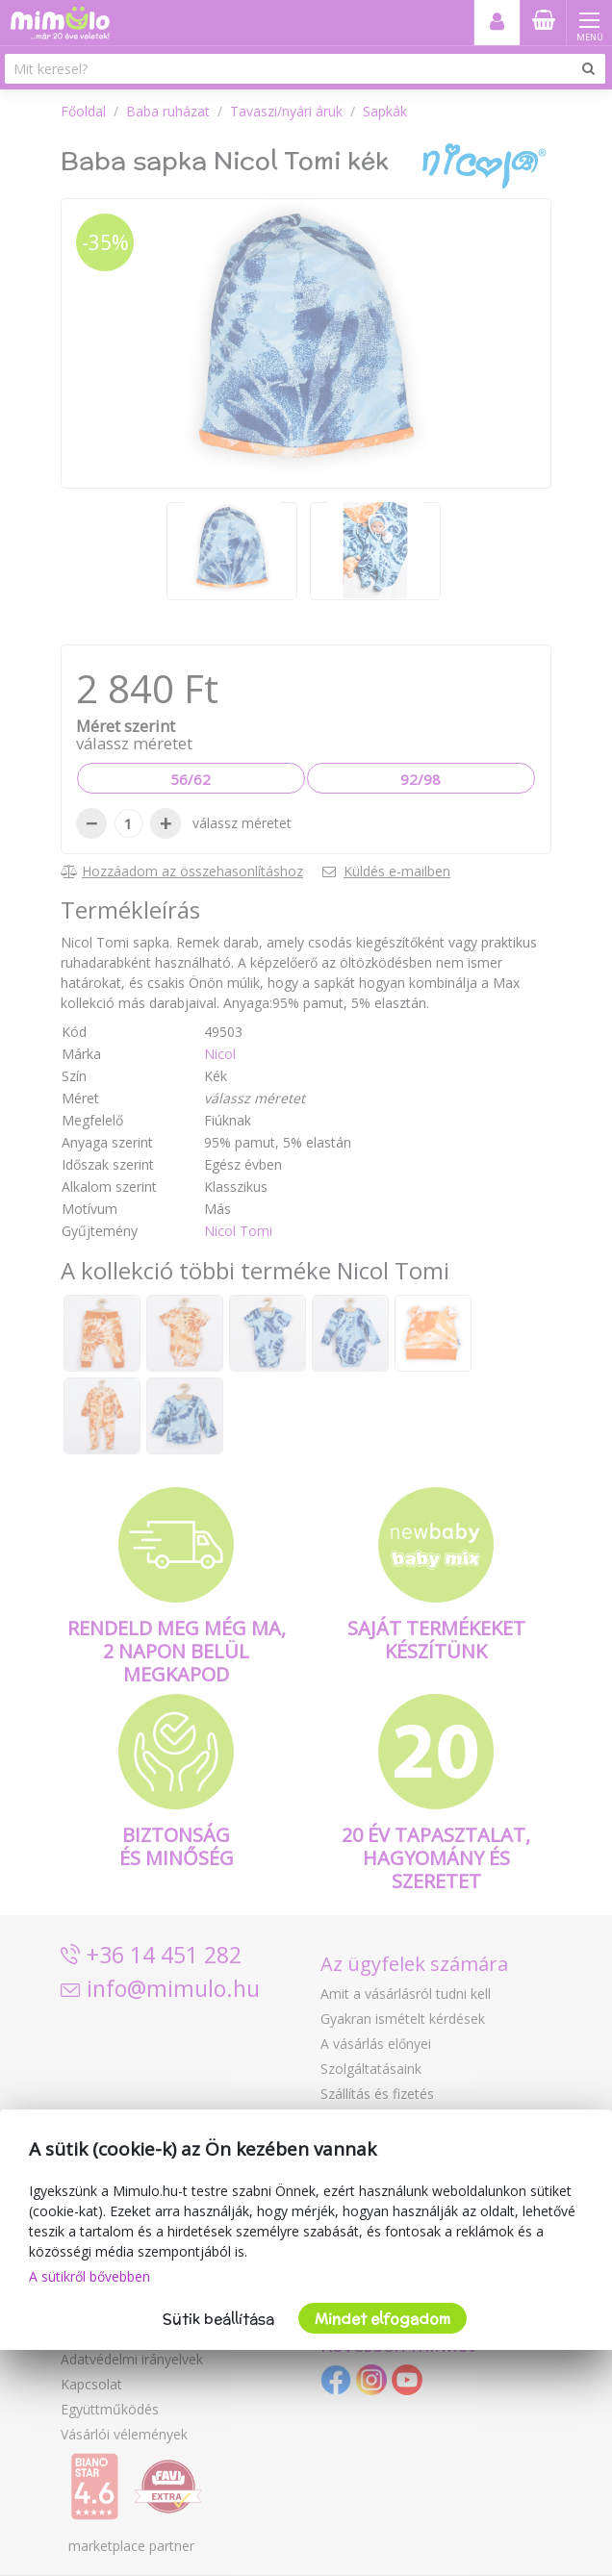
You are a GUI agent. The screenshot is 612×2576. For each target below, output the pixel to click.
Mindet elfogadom (382, 2319)
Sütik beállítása (218, 2319)
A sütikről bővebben (89, 2276)
